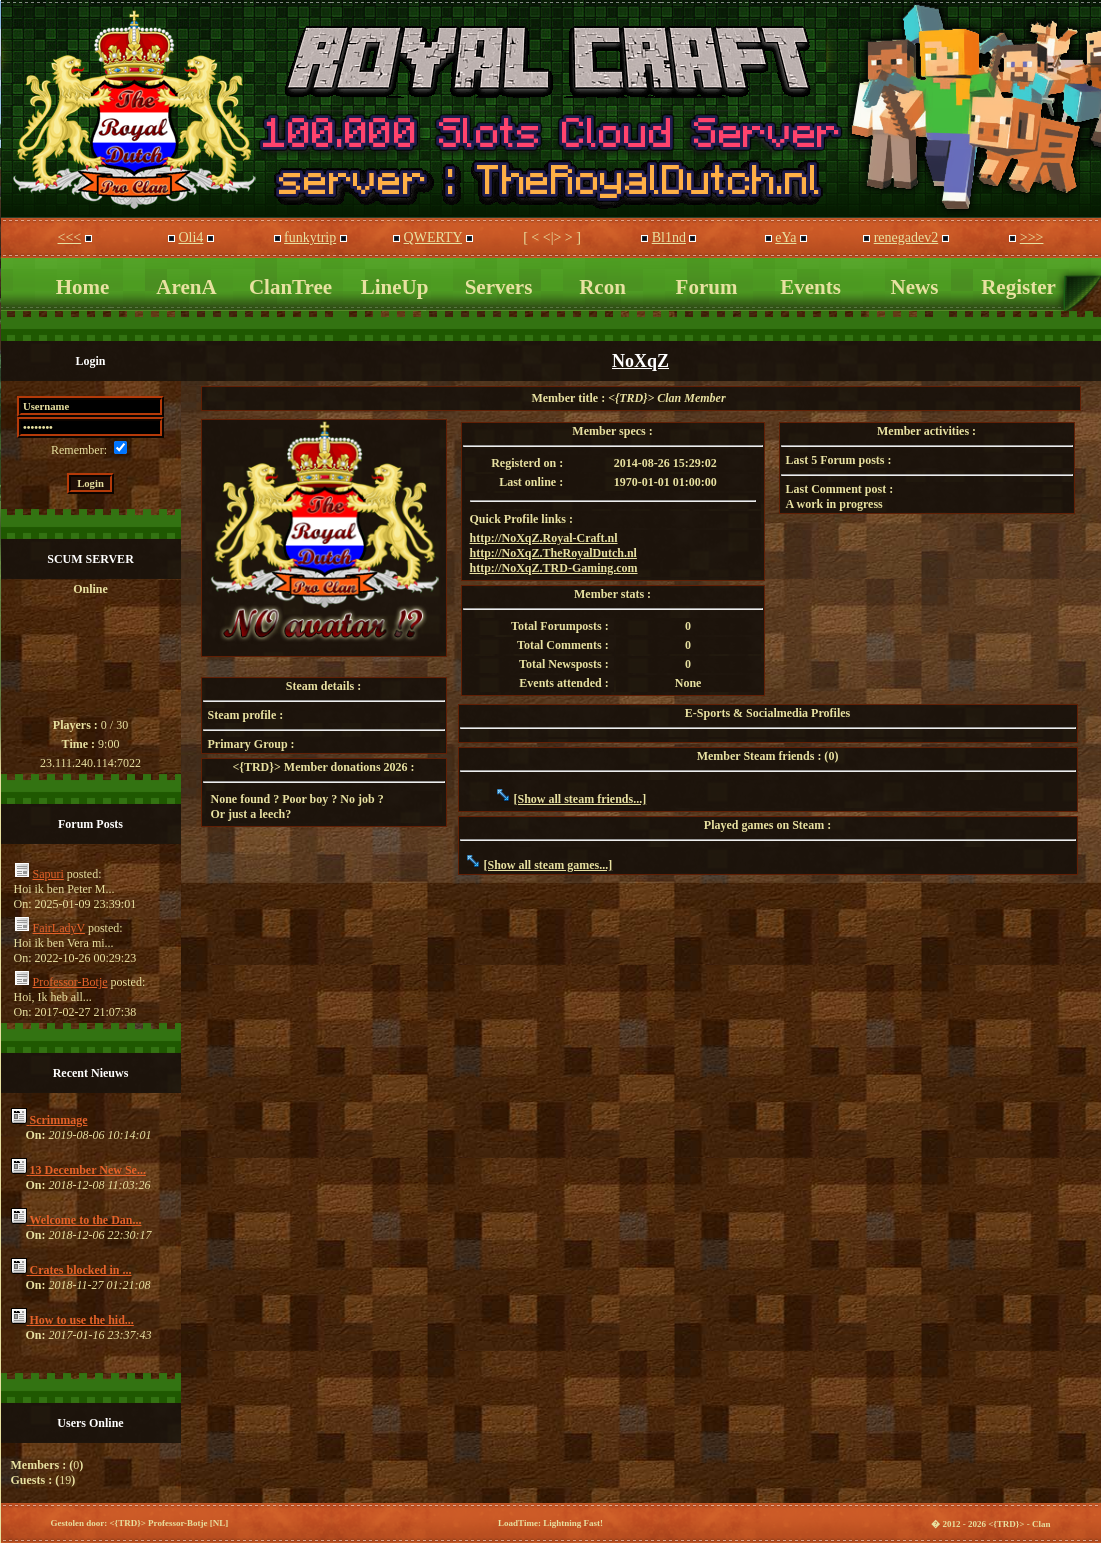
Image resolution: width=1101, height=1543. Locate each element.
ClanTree (290, 287)
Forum (707, 287)
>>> (1032, 237)
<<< (70, 237)
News (915, 287)
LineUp (395, 287)
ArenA (186, 287)
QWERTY (433, 237)
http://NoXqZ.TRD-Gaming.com (554, 568)
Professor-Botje (70, 982)
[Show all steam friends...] (580, 799)
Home (83, 287)
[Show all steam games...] (548, 865)
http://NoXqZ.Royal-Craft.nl (544, 538)
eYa (785, 237)
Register (1018, 287)
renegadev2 (906, 237)
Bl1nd (669, 237)
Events (810, 287)
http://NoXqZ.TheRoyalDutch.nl (553, 553)
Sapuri (48, 874)
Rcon (602, 287)
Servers (499, 287)
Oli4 (190, 237)
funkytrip (310, 237)
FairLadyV (59, 928)
